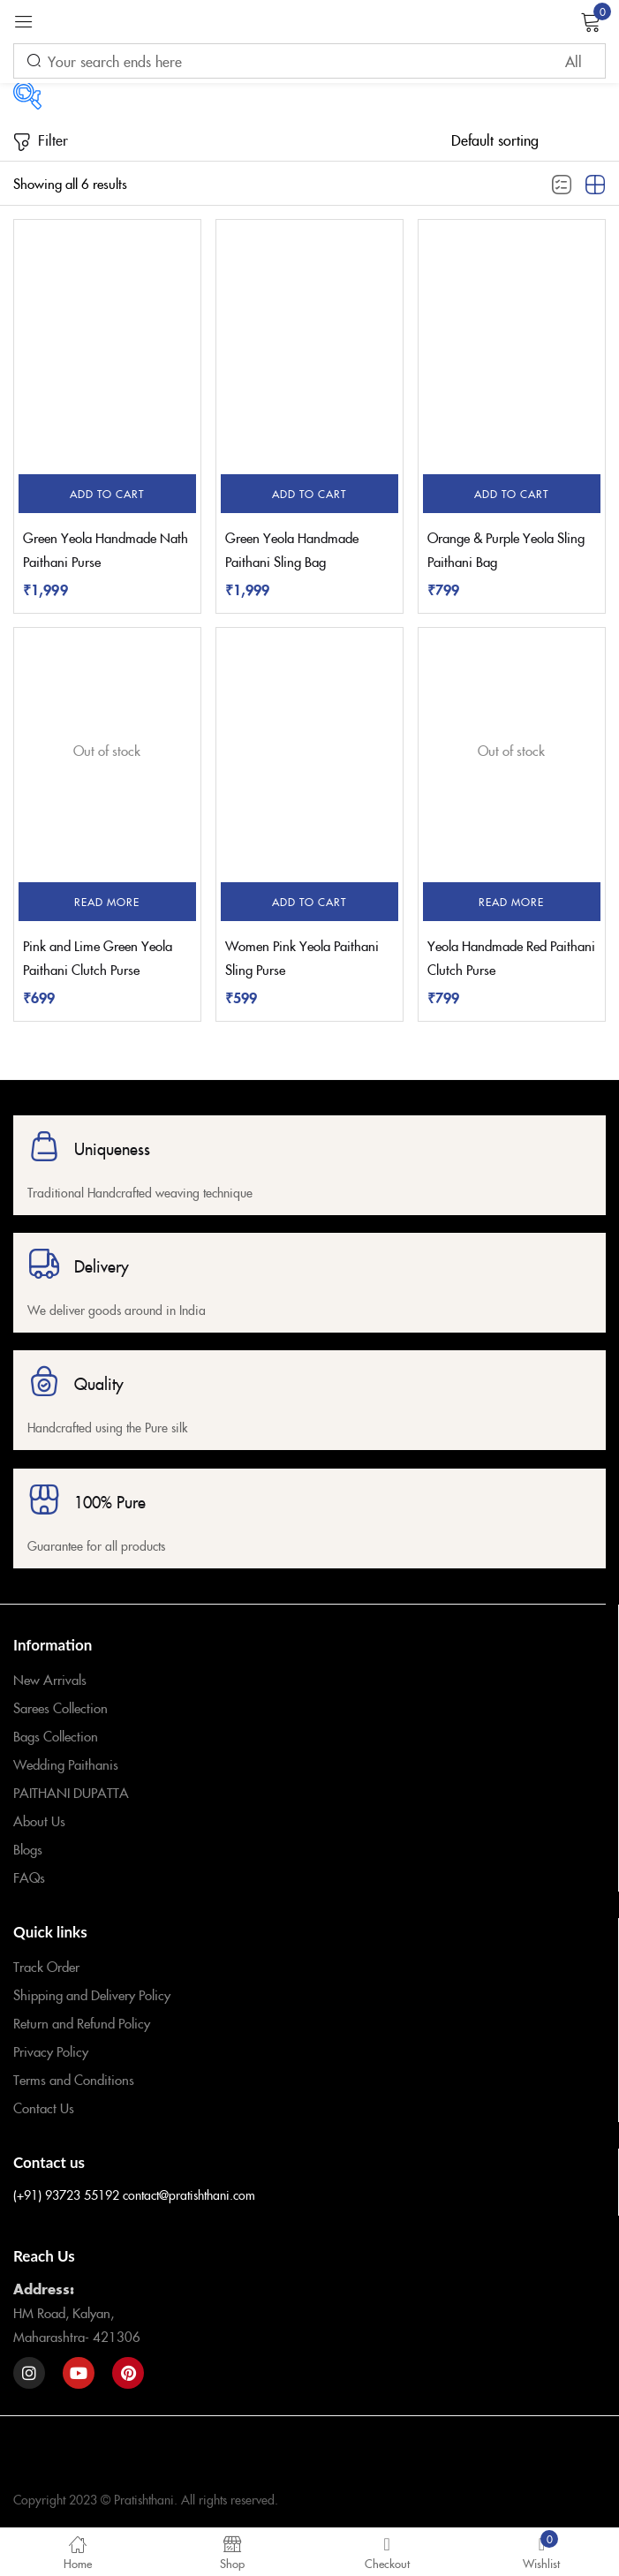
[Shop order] (528, 139)
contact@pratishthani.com (189, 2194)
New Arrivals (50, 1679)
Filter (40, 141)
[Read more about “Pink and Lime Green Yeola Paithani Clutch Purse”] (107, 901)
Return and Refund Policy (81, 2022)
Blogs (27, 1848)
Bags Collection (55, 1735)
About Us (39, 1820)
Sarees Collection (60, 1707)
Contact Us (43, 2107)
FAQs (29, 1877)
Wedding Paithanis (65, 1764)
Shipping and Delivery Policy (91, 1994)
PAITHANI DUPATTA (71, 1792)
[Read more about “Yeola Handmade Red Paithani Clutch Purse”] (511, 901)
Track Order (46, 1966)
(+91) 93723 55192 (66, 2194)
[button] (107, 493)
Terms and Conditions (73, 2079)
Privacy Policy (50, 2051)
